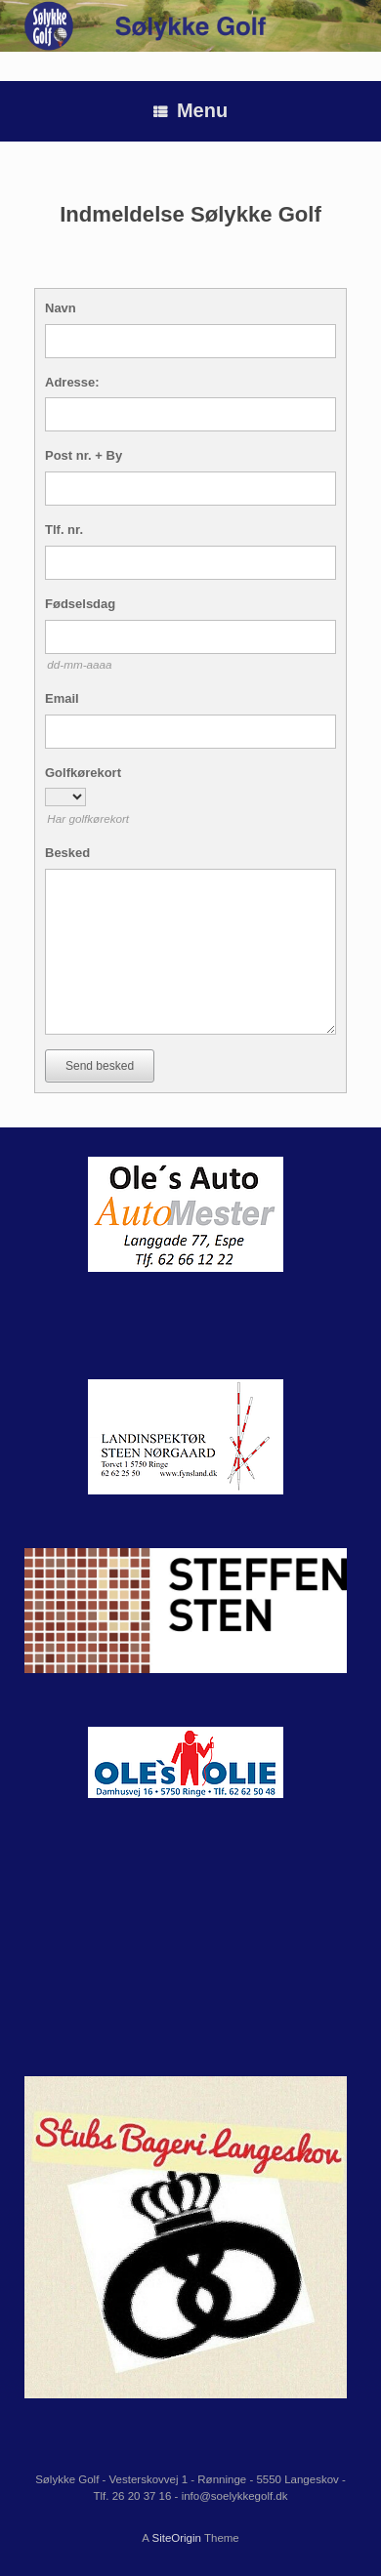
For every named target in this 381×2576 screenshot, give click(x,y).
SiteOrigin (176, 2538)
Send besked (99, 1066)
